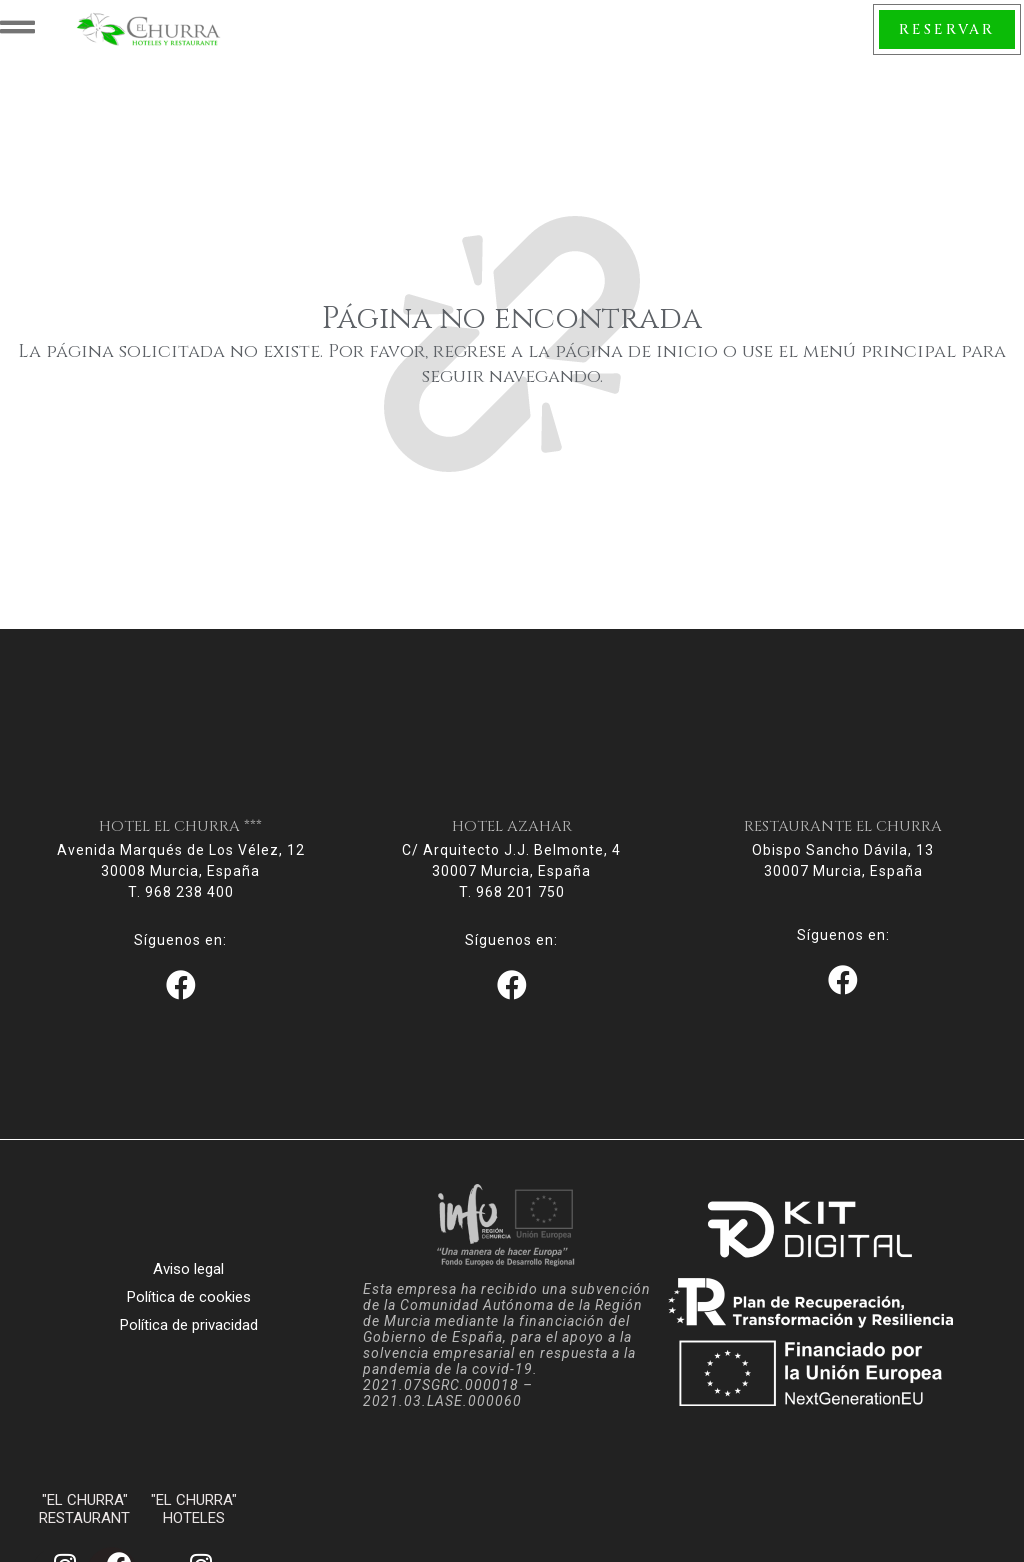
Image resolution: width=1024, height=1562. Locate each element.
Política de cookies (189, 1307)
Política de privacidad (189, 1335)
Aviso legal (188, 1279)
